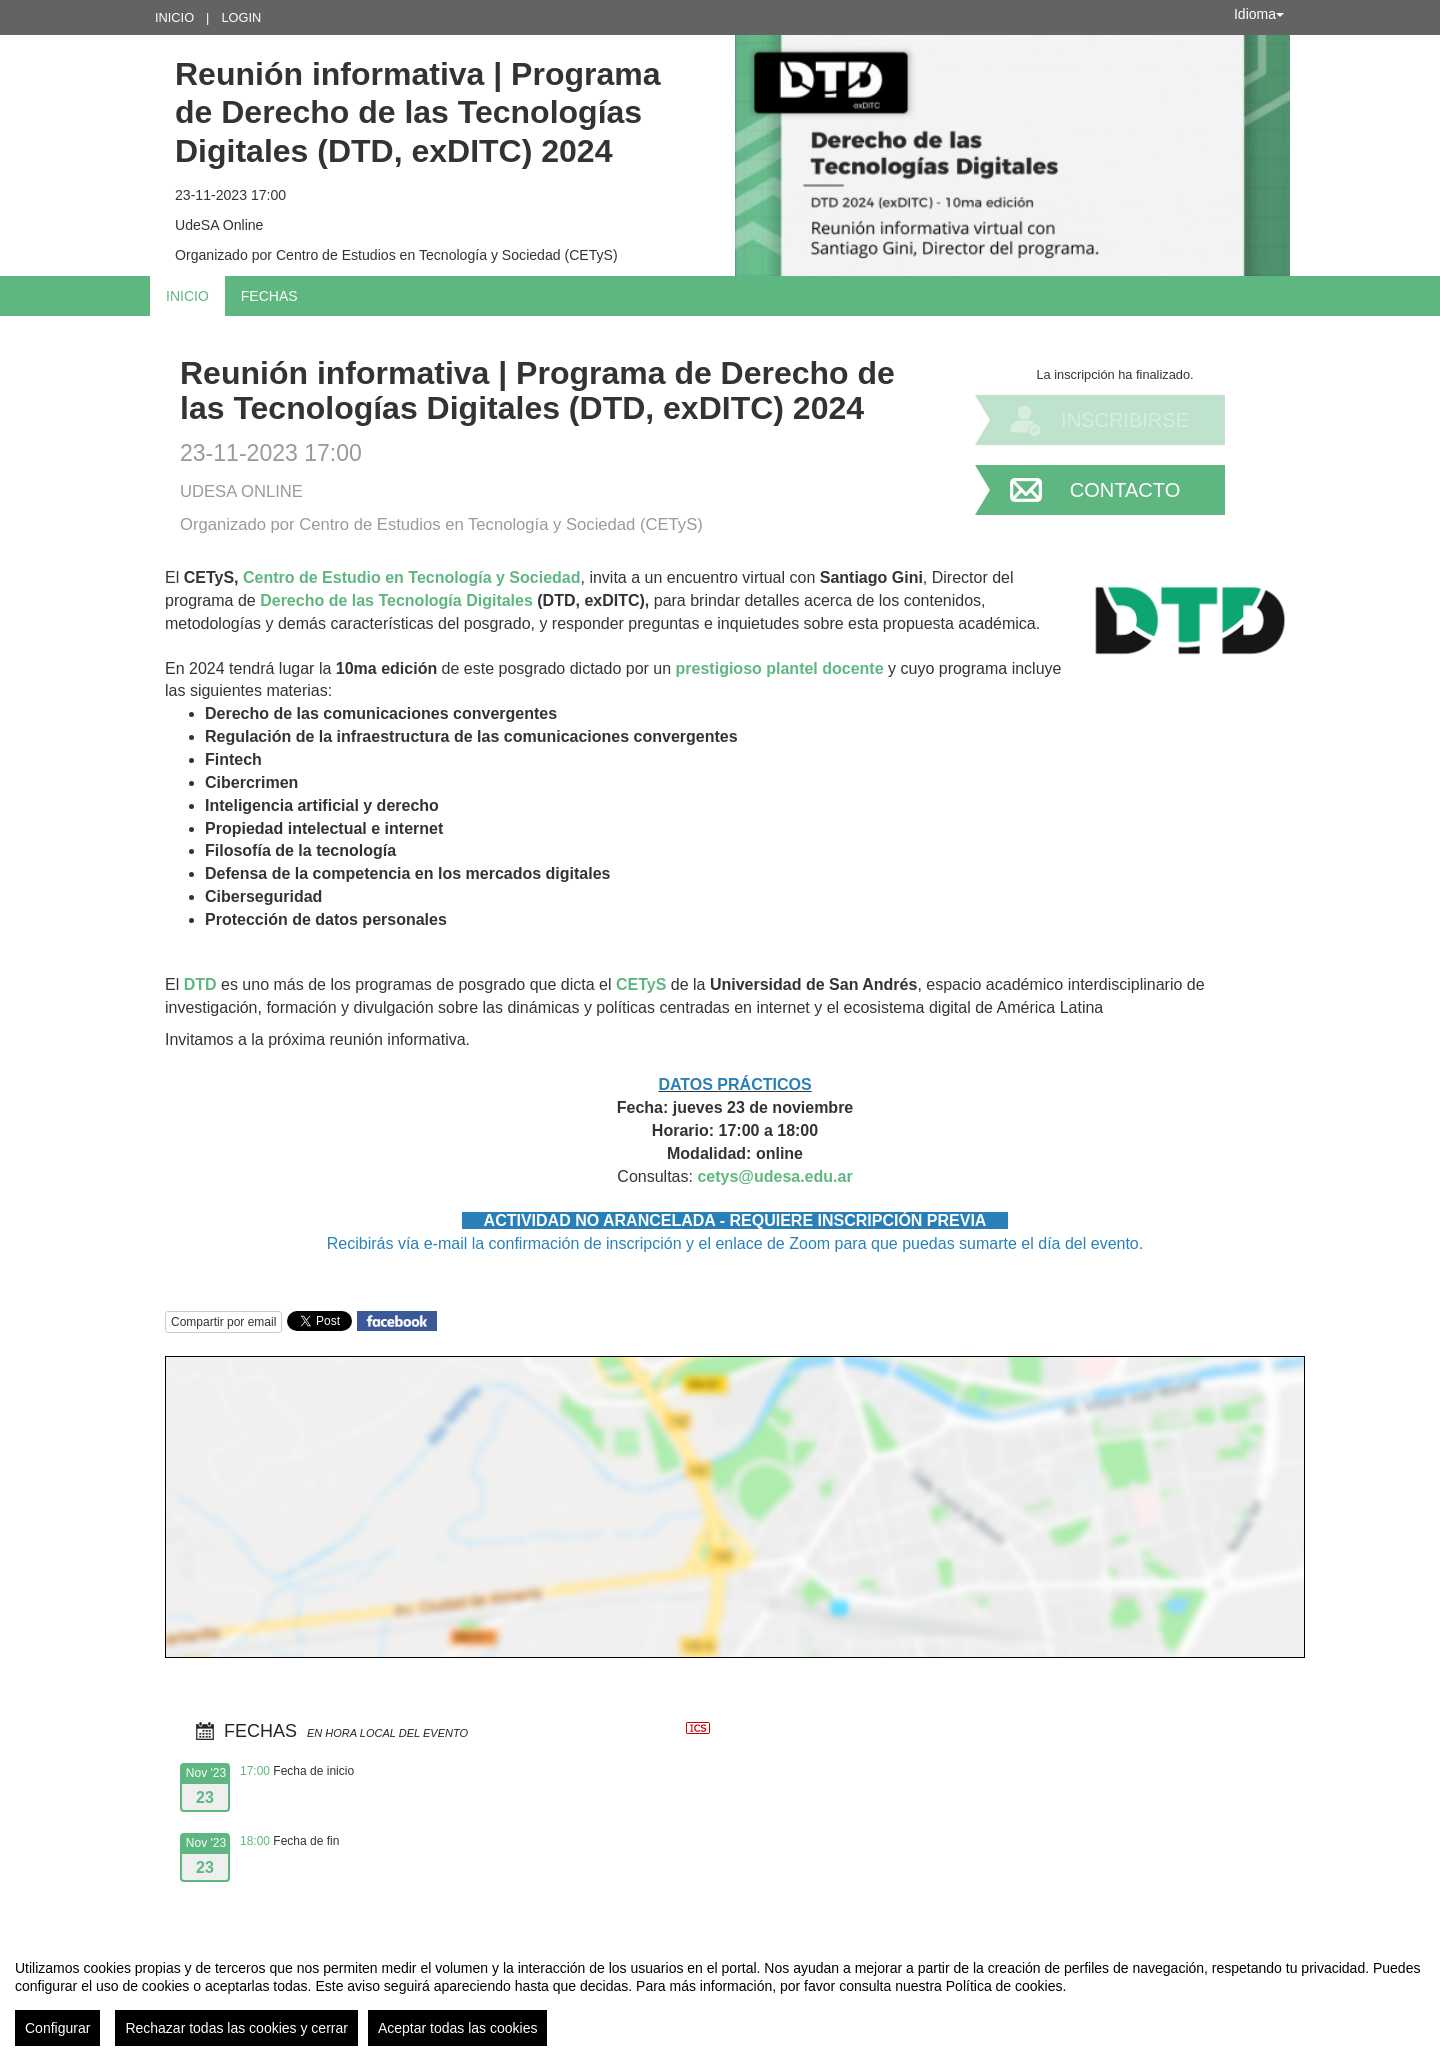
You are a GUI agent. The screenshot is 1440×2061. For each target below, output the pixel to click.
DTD (200, 984)
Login (241, 17)
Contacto (1125, 490)
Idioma (1259, 14)
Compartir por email (223, 1322)
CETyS (641, 984)
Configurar (57, 2028)
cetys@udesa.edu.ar (774, 1176)
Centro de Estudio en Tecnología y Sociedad (412, 577)
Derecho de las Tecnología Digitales (396, 600)
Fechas (269, 296)
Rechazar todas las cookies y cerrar (236, 2028)
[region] (720, 1995)
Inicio (174, 17)
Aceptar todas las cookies (458, 2028)
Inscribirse (1125, 420)
